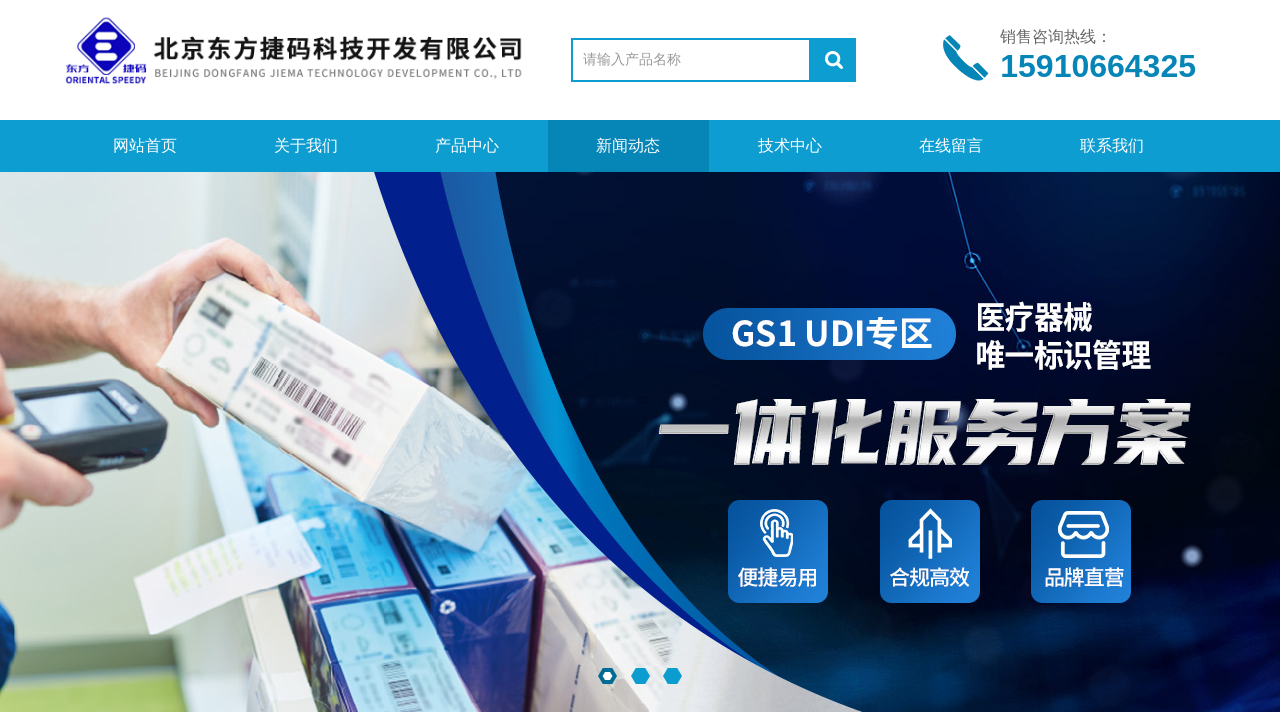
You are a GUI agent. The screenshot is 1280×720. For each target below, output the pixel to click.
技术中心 (790, 145)
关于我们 (306, 145)
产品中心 (467, 145)
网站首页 (145, 145)
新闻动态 (628, 145)
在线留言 (951, 145)
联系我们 (1112, 145)
